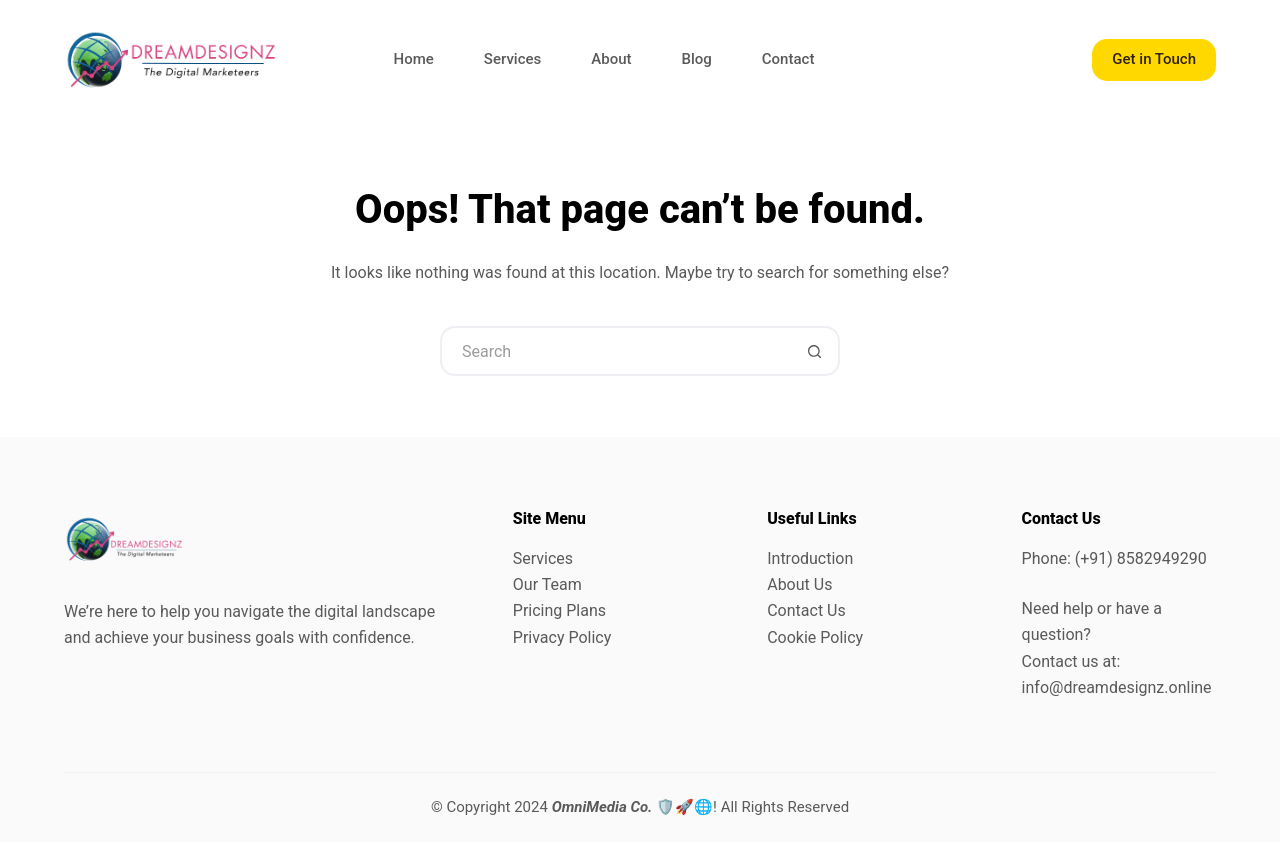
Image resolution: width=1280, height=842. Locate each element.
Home (414, 59)
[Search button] (815, 351)
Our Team (547, 584)
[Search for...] (615, 351)
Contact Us (806, 610)
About (611, 59)
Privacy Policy (562, 637)
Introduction (810, 558)
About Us (799, 584)
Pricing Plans (559, 610)
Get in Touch (1154, 59)
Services (512, 59)
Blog (697, 59)
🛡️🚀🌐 (632, 807)
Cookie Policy (815, 637)
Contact (788, 59)
